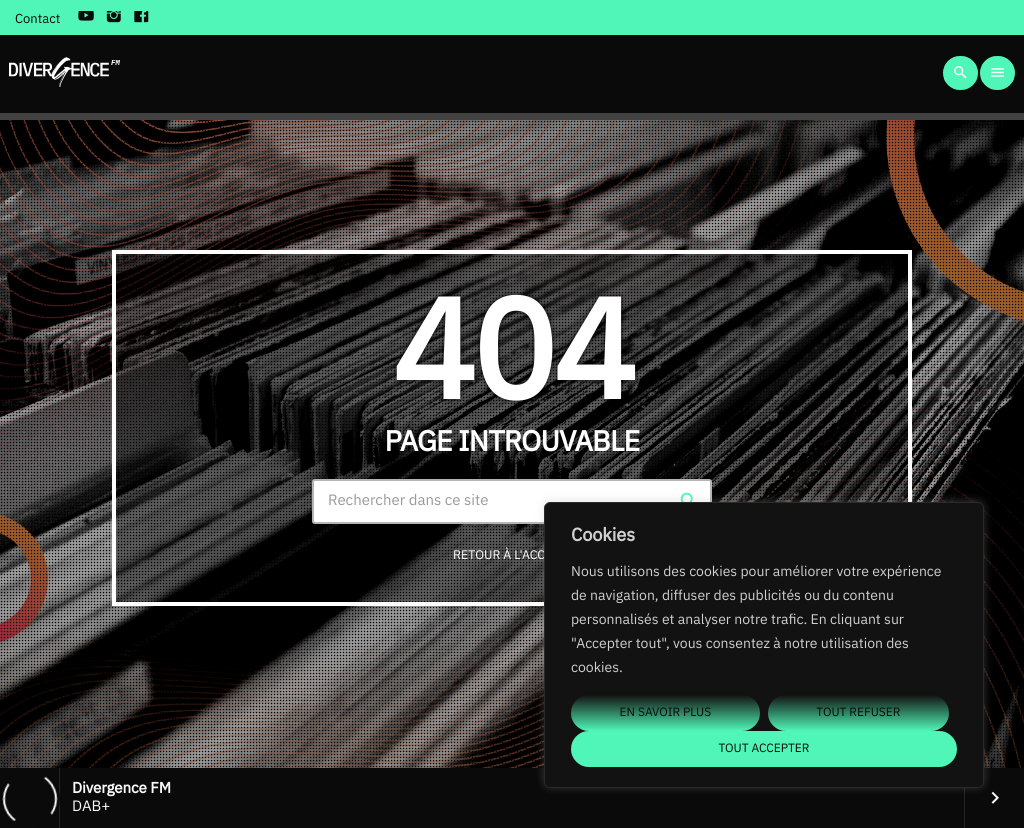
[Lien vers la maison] (64, 73)
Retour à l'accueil (512, 555)
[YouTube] (86, 18)
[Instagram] (114, 18)
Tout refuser (858, 712)
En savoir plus (666, 712)
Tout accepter (763, 748)
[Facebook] (142, 18)
